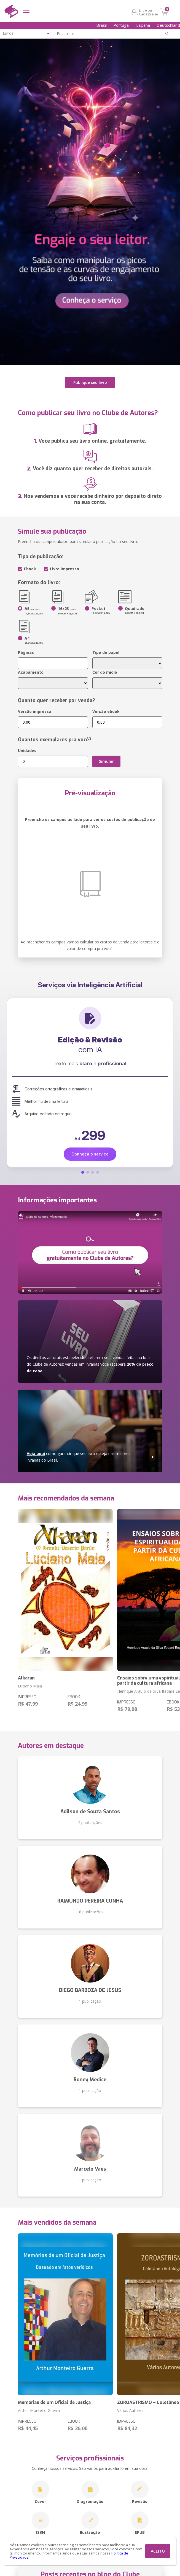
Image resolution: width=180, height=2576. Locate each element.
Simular (106, 761)
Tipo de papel (105, 652)
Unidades (27, 750)
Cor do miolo (104, 672)
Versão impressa (34, 711)
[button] (82, 1172)
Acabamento (31, 672)
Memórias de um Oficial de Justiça (54, 2402)
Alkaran (26, 1678)
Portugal (121, 25)
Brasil (101, 25)
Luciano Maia (30, 1686)
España (143, 25)
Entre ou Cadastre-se (148, 12)
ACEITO (158, 2551)
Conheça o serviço (90, 1154)
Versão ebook (106, 711)
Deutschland (168, 25)
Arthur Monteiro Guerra (39, 2410)
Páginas (26, 652)
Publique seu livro (90, 382)
